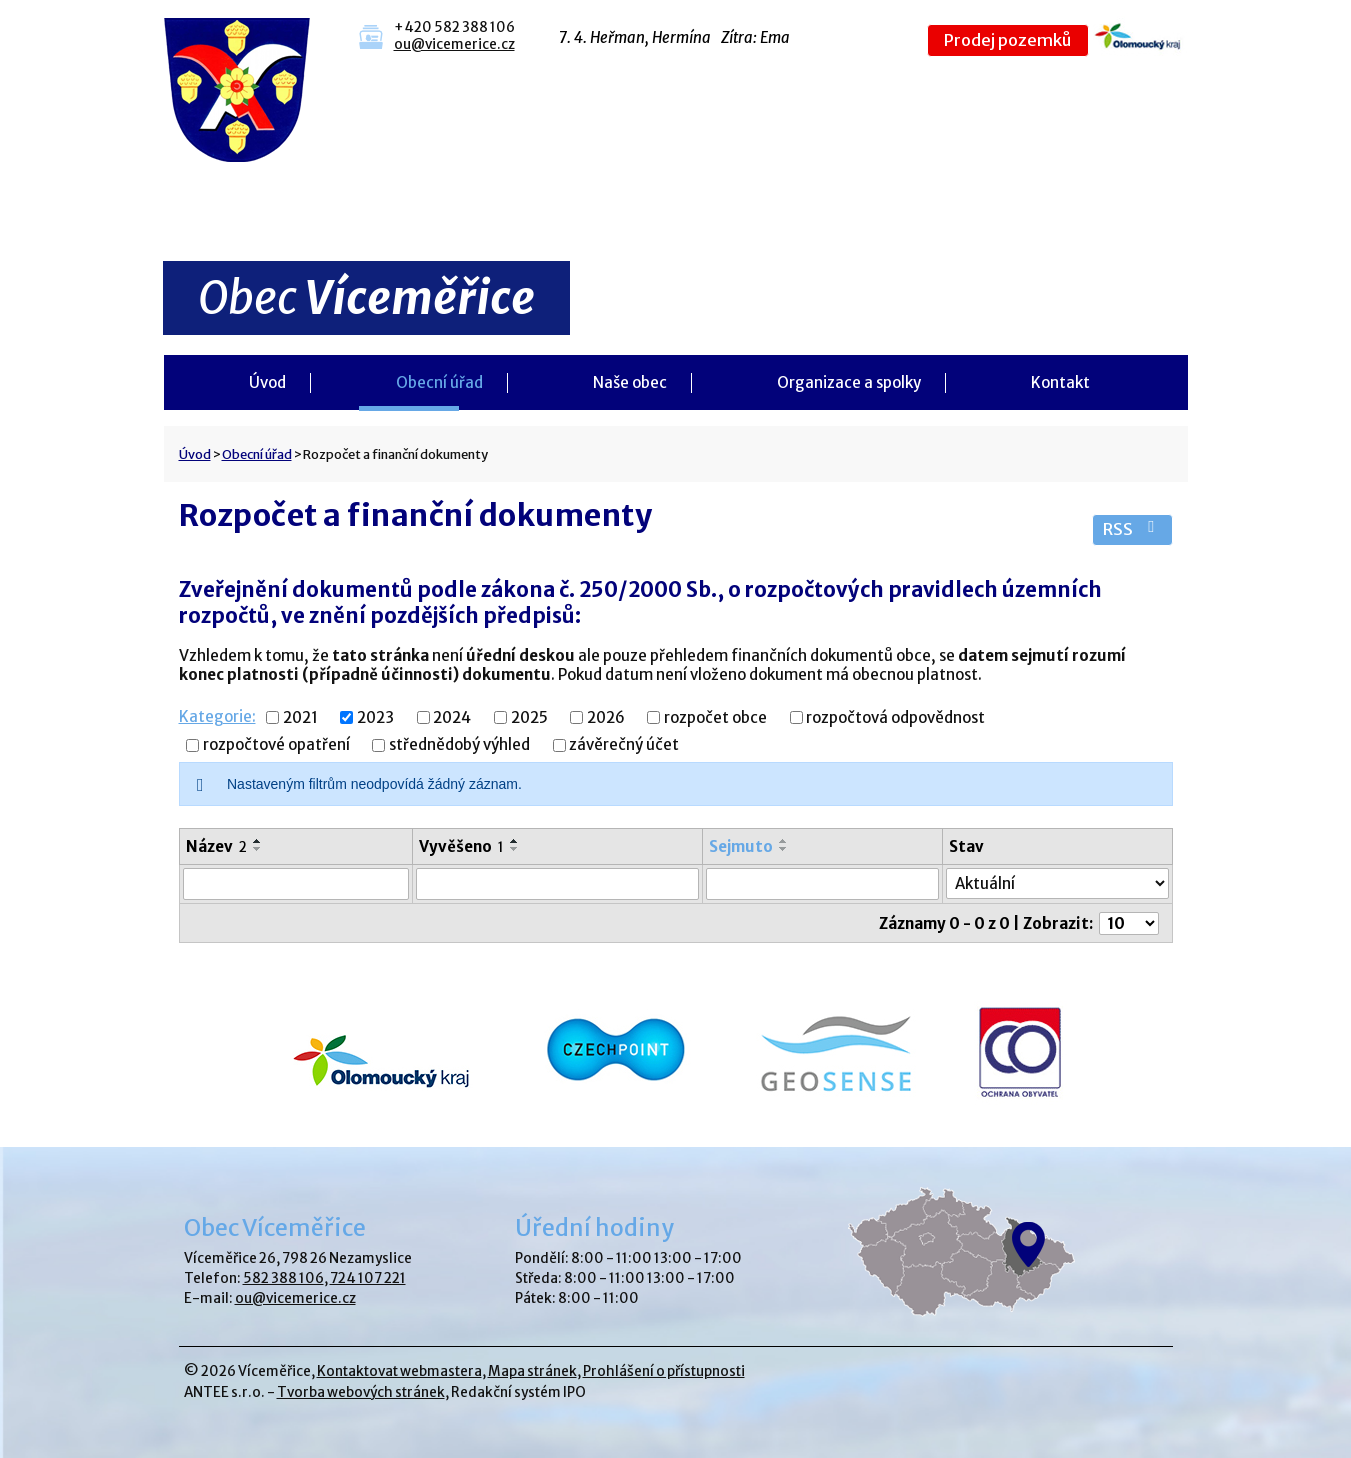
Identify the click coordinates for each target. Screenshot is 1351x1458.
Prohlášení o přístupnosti (664, 1371)
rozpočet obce (715, 717)
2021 (300, 717)
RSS (1132, 529)
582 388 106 (283, 1278)
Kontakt (1060, 382)
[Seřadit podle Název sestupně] (258, 849)
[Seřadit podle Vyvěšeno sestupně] (515, 849)
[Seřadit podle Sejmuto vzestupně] (784, 841)
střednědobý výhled (459, 745)
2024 (452, 717)
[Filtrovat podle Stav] (1057, 883)
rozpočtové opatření (276, 745)
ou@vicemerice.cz (454, 44)
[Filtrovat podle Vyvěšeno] (557, 884)
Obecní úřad (439, 382)
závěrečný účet (624, 745)
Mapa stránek (532, 1371)
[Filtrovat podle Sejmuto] (822, 884)
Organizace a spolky (849, 382)
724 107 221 (368, 1278)
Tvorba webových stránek (361, 1392)
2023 (375, 717)
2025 (529, 717)
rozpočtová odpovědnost (895, 717)
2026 (606, 717)
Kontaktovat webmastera (399, 1371)
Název (216, 846)
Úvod (267, 382)
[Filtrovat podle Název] (296, 884)
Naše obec (630, 382)
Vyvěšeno (461, 846)
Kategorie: (217, 716)
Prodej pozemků (1007, 40)
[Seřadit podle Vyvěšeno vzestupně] (515, 841)
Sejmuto (741, 846)
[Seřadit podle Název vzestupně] (258, 841)
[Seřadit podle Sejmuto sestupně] (784, 849)
